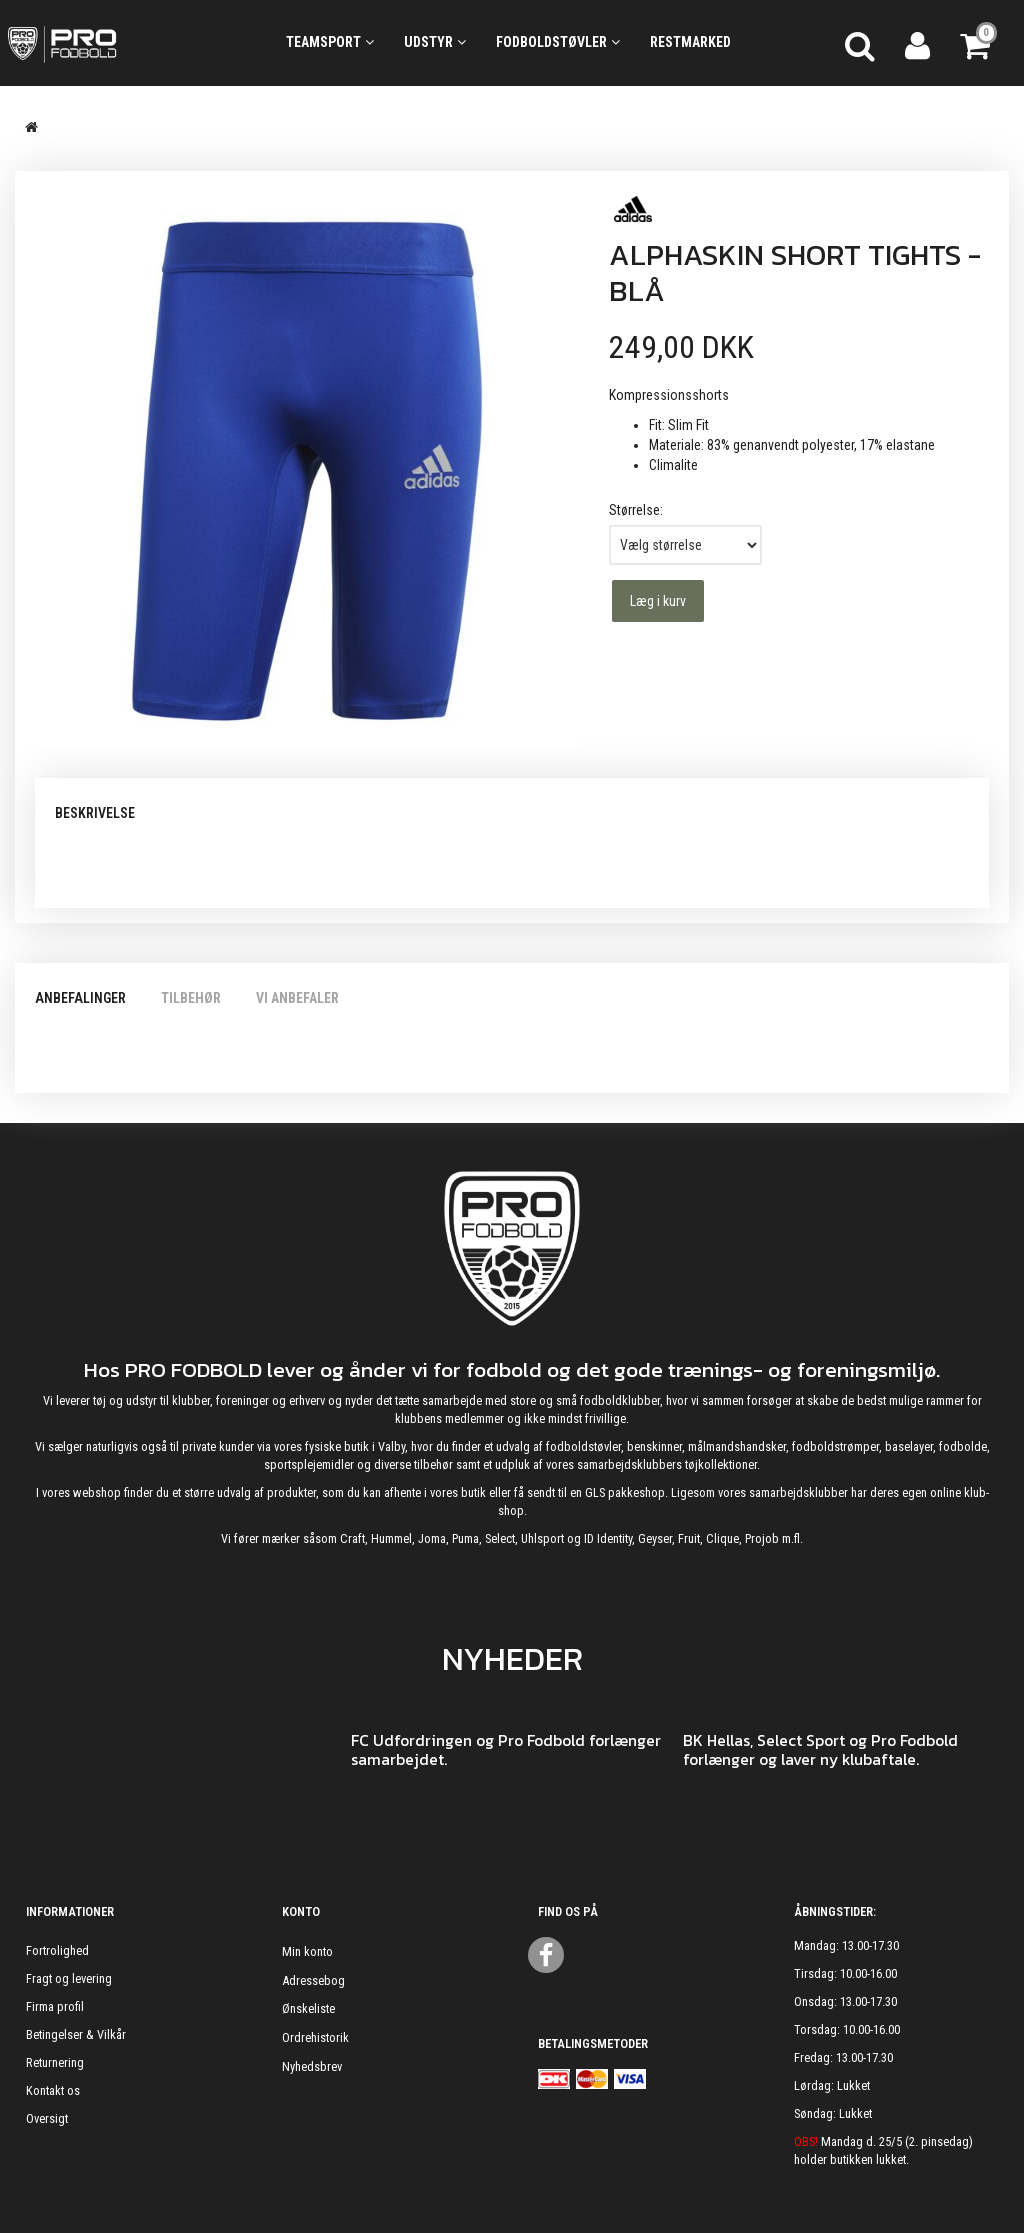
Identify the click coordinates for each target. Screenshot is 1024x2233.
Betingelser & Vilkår (76, 2034)
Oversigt (47, 2118)
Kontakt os (53, 2090)
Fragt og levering (69, 1978)
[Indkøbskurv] (977, 43)
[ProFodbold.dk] (128, 43)
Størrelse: (636, 510)
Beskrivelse (95, 813)
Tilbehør (191, 998)
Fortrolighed (57, 1950)
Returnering (55, 2062)
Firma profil (55, 2006)
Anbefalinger (80, 998)
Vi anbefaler (297, 998)
